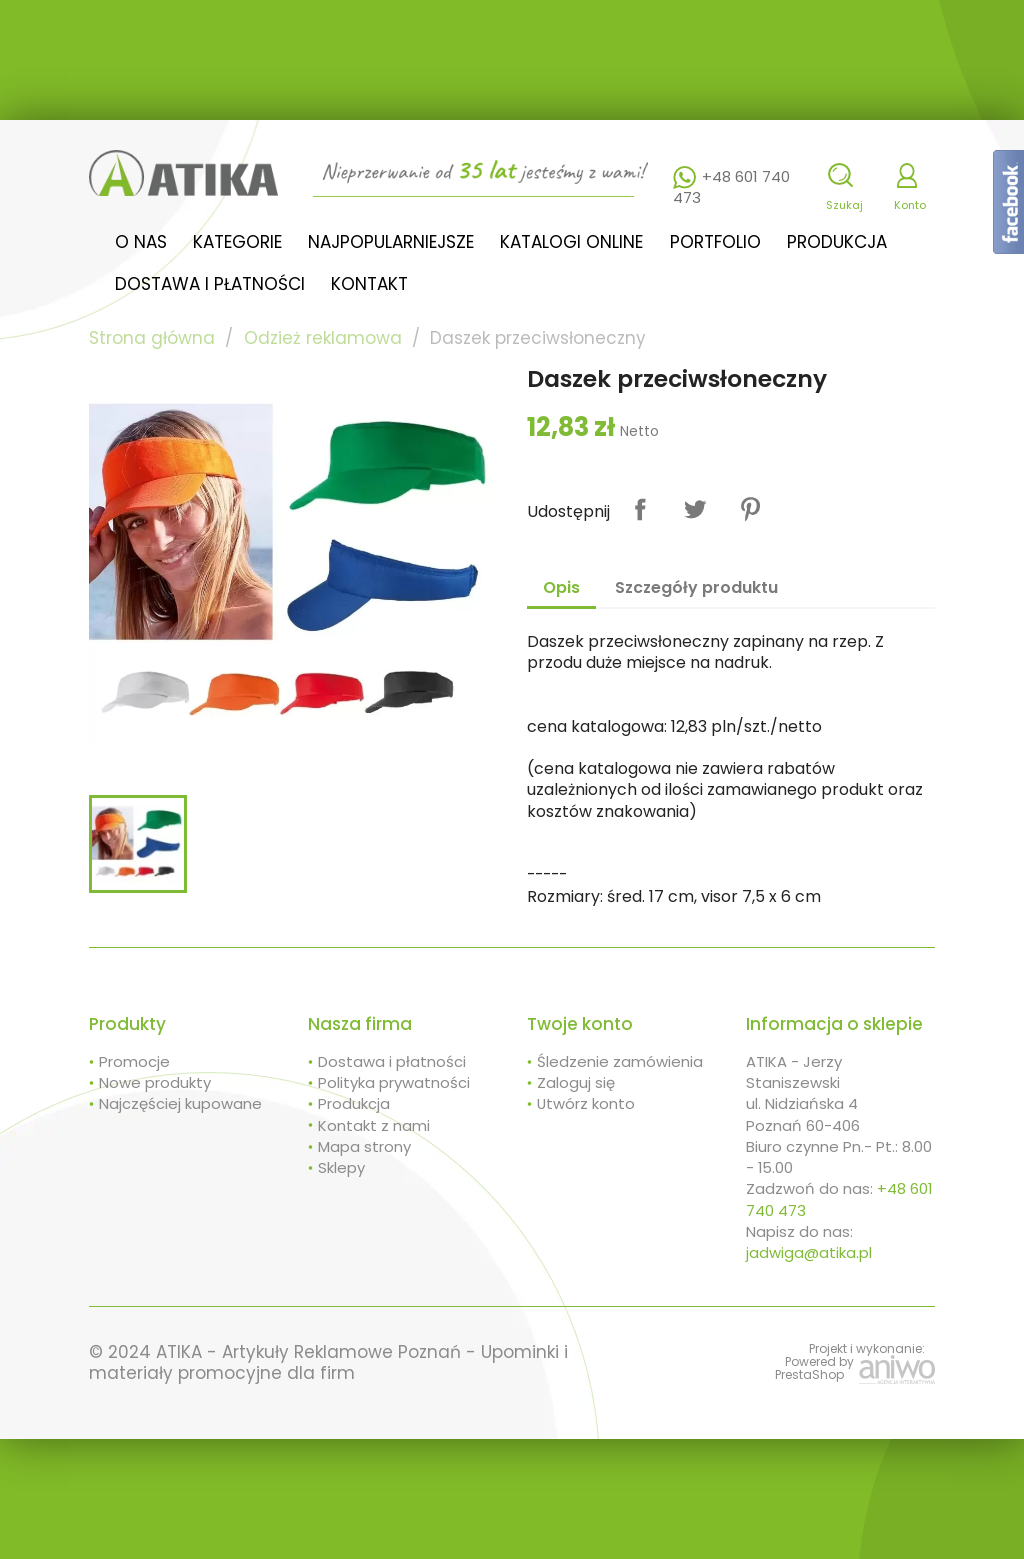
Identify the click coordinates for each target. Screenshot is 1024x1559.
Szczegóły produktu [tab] (696, 587)
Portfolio (715, 242)
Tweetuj (695, 509)
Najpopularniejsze (391, 242)
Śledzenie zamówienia (620, 1061)
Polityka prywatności (394, 1082)
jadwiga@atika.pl (809, 1252)
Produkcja (837, 242)
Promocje (134, 1061)
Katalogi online (571, 242)
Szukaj (844, 205)
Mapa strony (364, 1146)
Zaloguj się (576, 1082)
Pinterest (750, 509)
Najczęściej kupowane (180, 1103)
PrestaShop (809, 1374)
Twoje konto (580, 1024)
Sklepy (341, 1167)
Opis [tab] (561, 587)
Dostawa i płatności (210, 284)
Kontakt (369, 284)
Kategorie (237, 242)
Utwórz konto (586, 1103)
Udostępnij (640, 509)
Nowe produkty (155, 1082)
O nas (141, 242)
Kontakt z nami (374, 1125)
